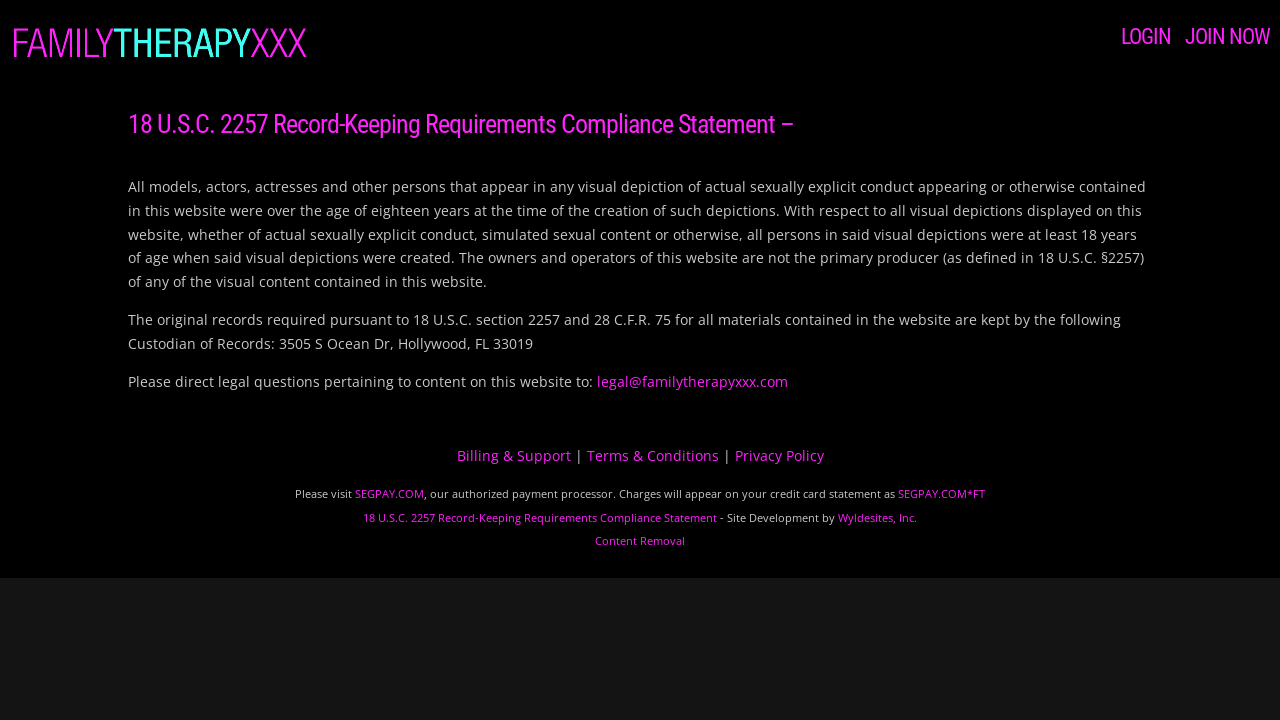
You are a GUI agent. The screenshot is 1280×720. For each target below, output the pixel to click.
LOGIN (1146, 36)
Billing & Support (514, 455)
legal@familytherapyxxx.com (692, 381)
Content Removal (640, 540)
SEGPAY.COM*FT (941, 493)
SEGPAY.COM (389, 493)
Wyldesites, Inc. (877, 517)
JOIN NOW (1227, 36)
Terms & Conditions (653, 455)
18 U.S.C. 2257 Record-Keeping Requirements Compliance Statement (540, 517)
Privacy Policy (779, 455)
